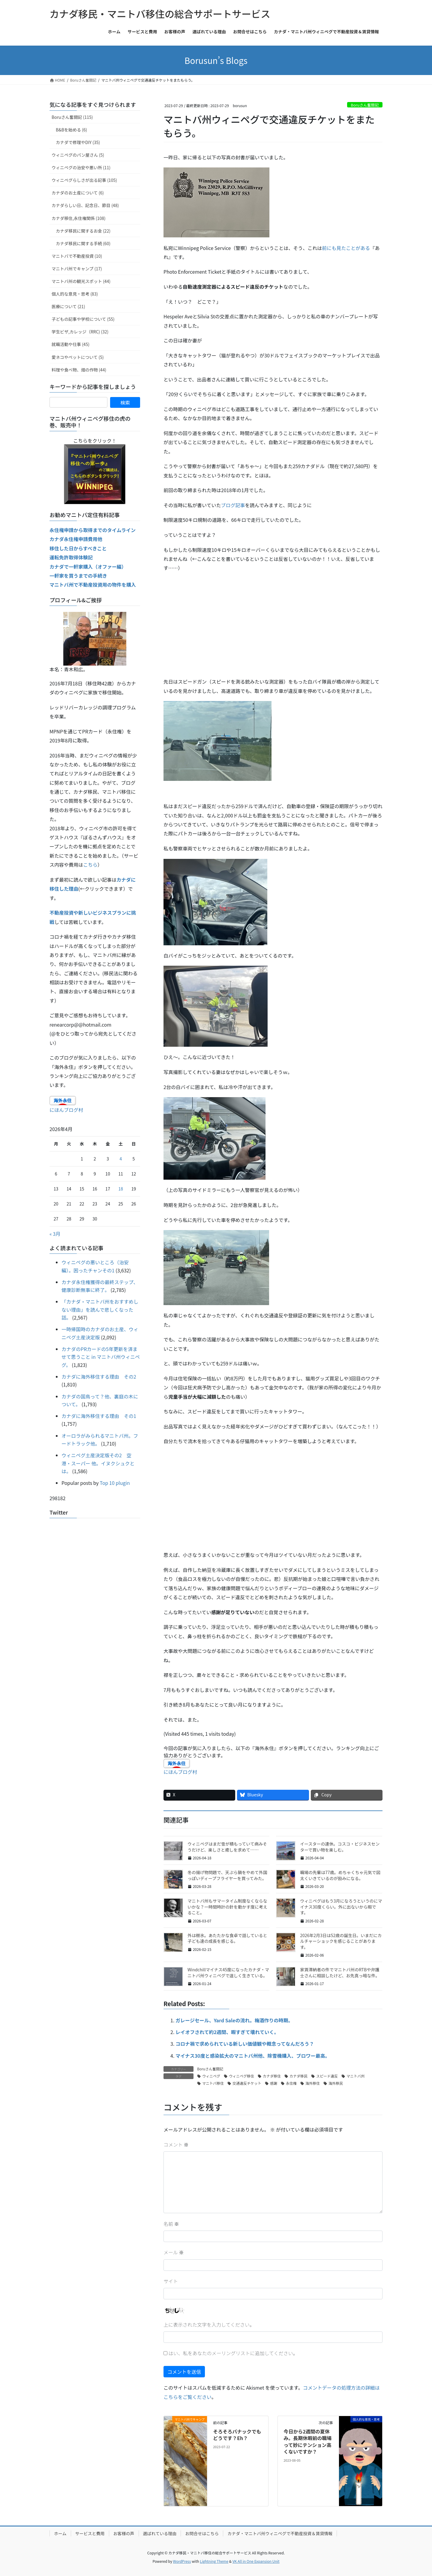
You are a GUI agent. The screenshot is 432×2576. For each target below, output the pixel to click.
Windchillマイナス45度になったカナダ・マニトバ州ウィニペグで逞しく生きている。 (228, 1973)
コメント (176, 2144)
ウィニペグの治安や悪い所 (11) (81, 167)
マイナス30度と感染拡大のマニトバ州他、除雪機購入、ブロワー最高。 (253, 2055)
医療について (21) (68, 306)
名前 (171, 2223)
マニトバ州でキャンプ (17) (77, 269)
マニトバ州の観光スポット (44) (81, 281)
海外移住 (312, 2083)
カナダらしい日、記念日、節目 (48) (85, 205)
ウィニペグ (211, 2075)
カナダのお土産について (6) (78, 193)
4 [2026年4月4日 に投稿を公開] (120, 1159)
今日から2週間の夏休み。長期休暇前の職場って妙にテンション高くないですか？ (308, 2441)
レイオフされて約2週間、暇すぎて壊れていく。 (227, 2032)
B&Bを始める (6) (71, 130)
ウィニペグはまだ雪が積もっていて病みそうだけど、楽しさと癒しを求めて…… (227, 1847)
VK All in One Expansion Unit (256, 2561)
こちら (90, 864)
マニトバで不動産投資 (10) (77, 256)
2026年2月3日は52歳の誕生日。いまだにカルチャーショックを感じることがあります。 (341, 1941)
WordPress (182, 2561)
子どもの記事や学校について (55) (83, 319)
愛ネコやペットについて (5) (78, 357)
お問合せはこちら (202, 2533)
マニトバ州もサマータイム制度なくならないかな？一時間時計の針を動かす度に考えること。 (227, 1906)
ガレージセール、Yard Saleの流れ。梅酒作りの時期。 (234, 2020)
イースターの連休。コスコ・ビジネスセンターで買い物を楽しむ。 (340, 1847)
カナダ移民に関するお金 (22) (83, 231)
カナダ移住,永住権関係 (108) (79, 218)
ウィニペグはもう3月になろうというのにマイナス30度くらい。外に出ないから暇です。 (341, 1906)
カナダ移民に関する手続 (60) (83, 243)
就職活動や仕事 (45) (70, 344)
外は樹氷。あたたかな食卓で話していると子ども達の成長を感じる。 (227, 1938)
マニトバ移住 (213, 2083)
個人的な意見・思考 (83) (75, 294)
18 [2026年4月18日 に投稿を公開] (120, 1189)
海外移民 (335, 2083)
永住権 (291, 2083)
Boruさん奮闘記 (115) (72, 117)
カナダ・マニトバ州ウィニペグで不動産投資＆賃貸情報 (279, 2533)
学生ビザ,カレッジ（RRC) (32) (80, 332)
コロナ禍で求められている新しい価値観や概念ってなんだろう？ (245, 2043)
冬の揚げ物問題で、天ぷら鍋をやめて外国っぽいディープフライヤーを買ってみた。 (227, 1875)
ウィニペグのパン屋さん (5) (78, 155)
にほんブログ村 (180, 1771)
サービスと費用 (90, 2533)
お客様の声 (123, 2533)
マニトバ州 (355, 2075)
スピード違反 (327, 2075)
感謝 (273, 2083)
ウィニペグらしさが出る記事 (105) (84, 180)
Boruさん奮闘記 (365, 105)
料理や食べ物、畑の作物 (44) (79, 370)
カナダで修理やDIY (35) (78, 142)
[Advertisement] (273, 620)
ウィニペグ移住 (241, 2075)
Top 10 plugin (115, 1482)
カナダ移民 (299, 2075)
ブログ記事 (233, 505)
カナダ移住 (272, 2075)
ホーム (60, 2533)
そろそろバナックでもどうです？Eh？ (237, 2435)
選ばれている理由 (160, 2533)
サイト (171, 2281)
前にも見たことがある (346, 247)
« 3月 (55, 1233)
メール (174, 2252)
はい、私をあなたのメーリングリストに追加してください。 (231, 2353)
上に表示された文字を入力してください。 (209, 2324)
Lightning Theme (214, 2561)
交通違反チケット (246, 2083)
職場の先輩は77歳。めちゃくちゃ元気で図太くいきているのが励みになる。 (340, 1875)
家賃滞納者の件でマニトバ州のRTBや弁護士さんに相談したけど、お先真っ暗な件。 (340, 1973)
